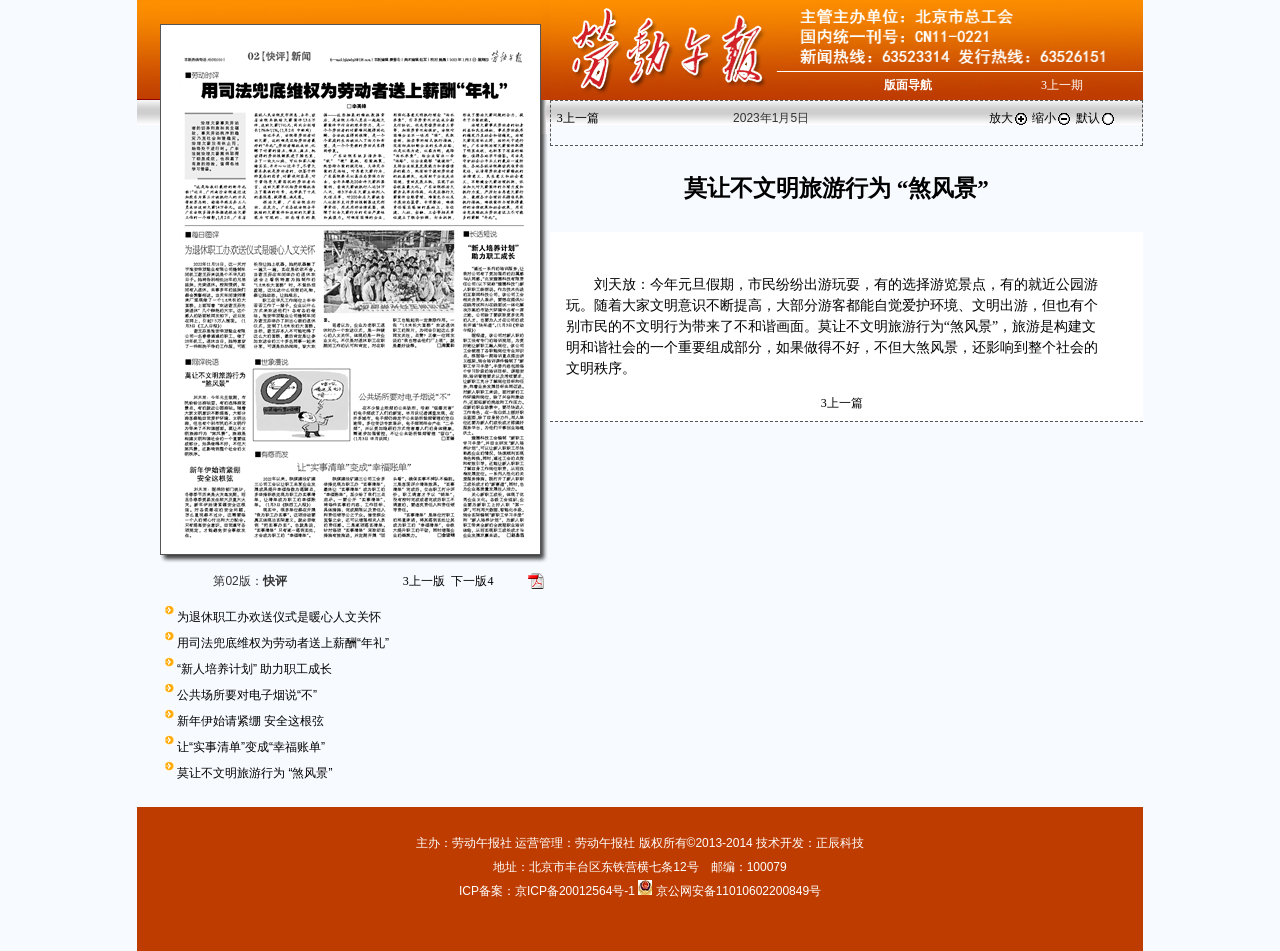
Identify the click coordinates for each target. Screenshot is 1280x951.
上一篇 (578, 118)
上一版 (424, 581)
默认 (1096, 118)
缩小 (1052, 118)
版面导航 (908, 85)
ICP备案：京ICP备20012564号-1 (548, 891)
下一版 (472, 581)
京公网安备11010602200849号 (738, 891)
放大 (1009, 118)
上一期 (1062, 85)
